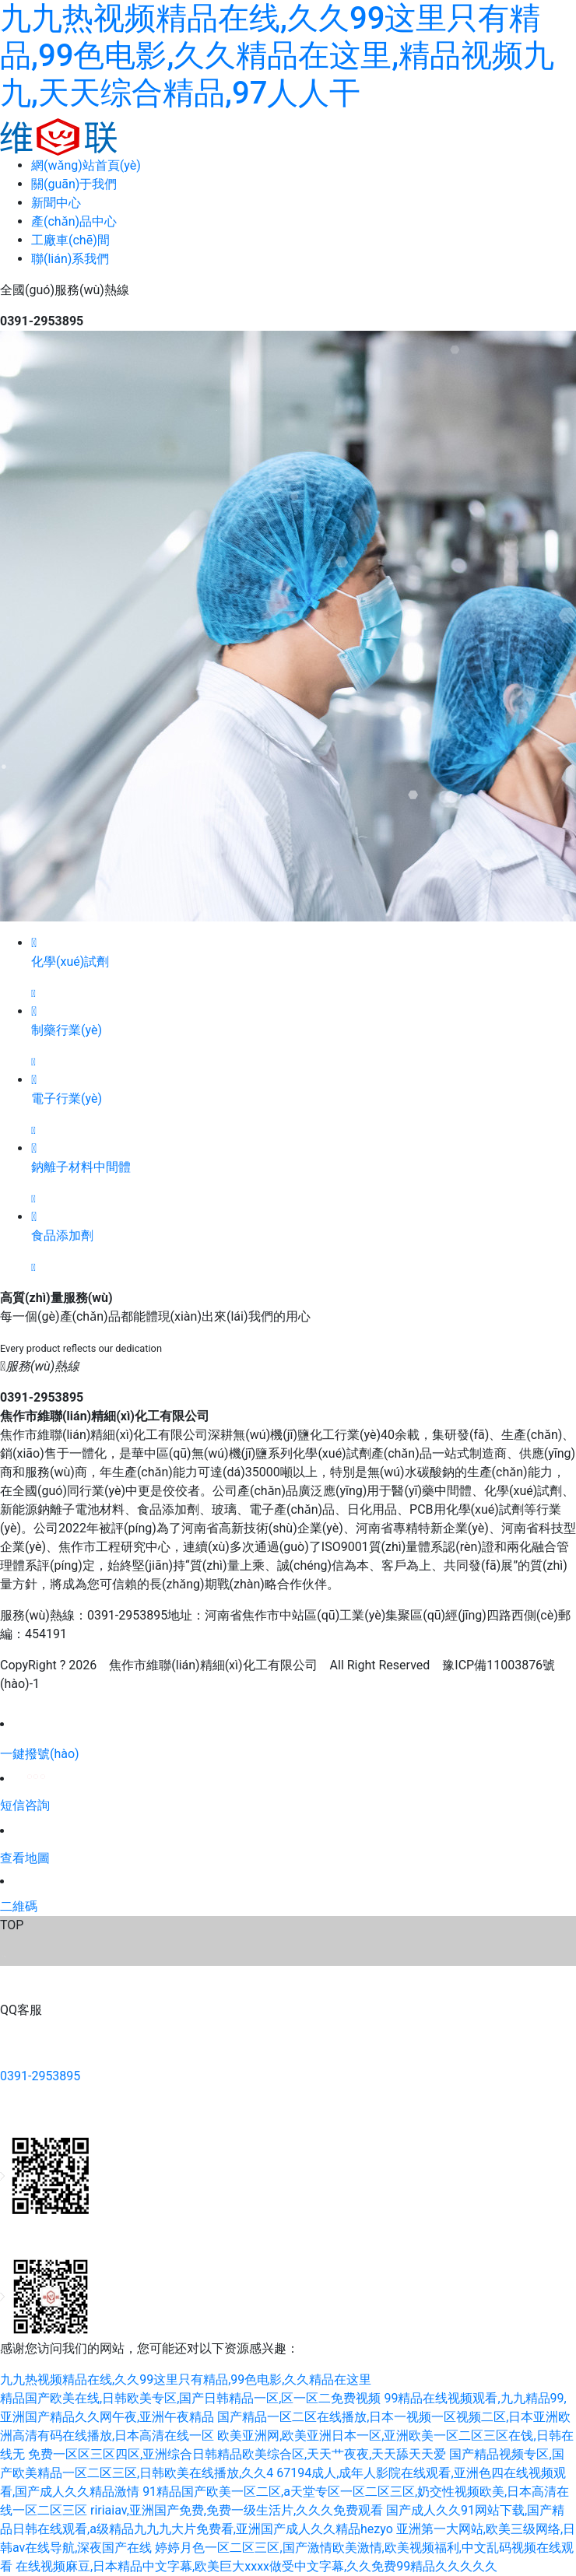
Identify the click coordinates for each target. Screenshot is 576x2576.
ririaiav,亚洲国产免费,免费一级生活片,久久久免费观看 (236, 2510)
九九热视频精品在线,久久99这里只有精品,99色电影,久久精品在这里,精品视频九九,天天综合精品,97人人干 (277, 55)
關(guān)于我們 (74, 184)
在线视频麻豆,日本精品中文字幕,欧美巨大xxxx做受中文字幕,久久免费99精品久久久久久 (256, 2566)
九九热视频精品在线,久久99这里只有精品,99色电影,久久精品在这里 (185, 2379)
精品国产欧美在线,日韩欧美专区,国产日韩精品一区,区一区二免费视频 (190, 2398)
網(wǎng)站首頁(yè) (86, 165)
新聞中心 (56, 202)
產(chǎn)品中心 (74, 221)
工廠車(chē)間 (70, 240)
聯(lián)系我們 (70, 258)
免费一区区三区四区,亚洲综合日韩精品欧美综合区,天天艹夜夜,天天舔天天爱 (237, 2454)
